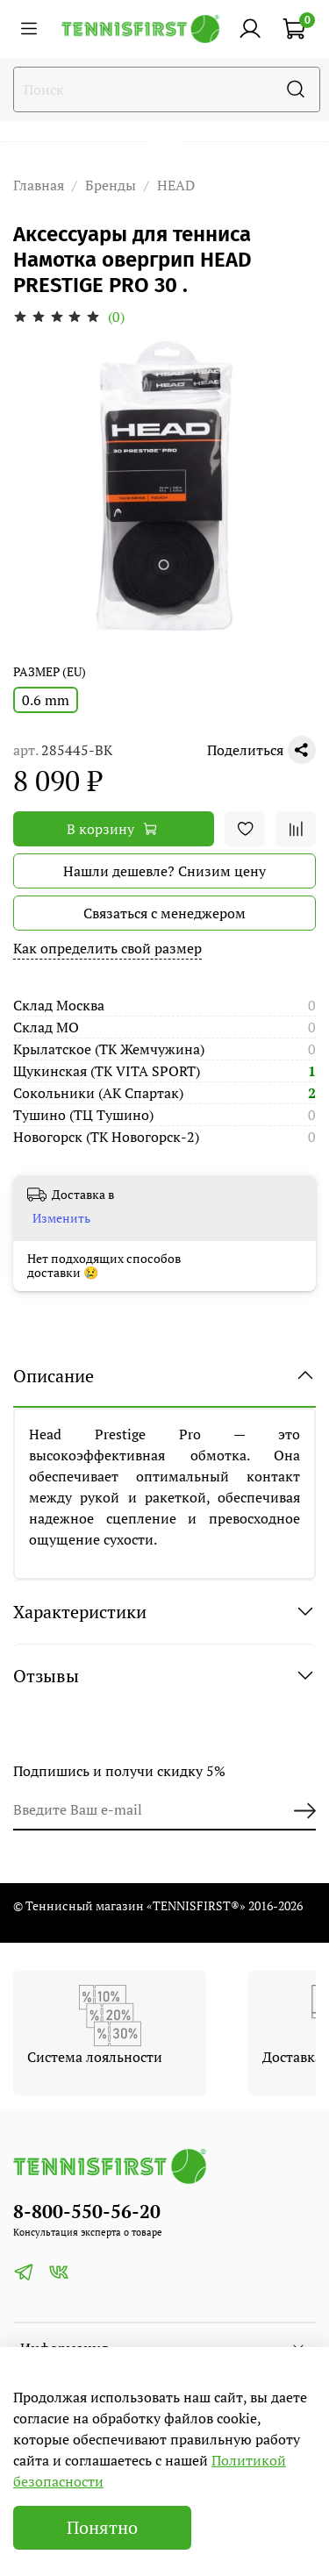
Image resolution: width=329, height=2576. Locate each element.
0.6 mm (45, 700)
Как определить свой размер (107, 948)
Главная (38, 185)
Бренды (110, 185)
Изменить (61, 1218)
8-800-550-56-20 (87, 2211)
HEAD (176, 185)
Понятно (102, 2527)
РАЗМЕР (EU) (49, 672)
